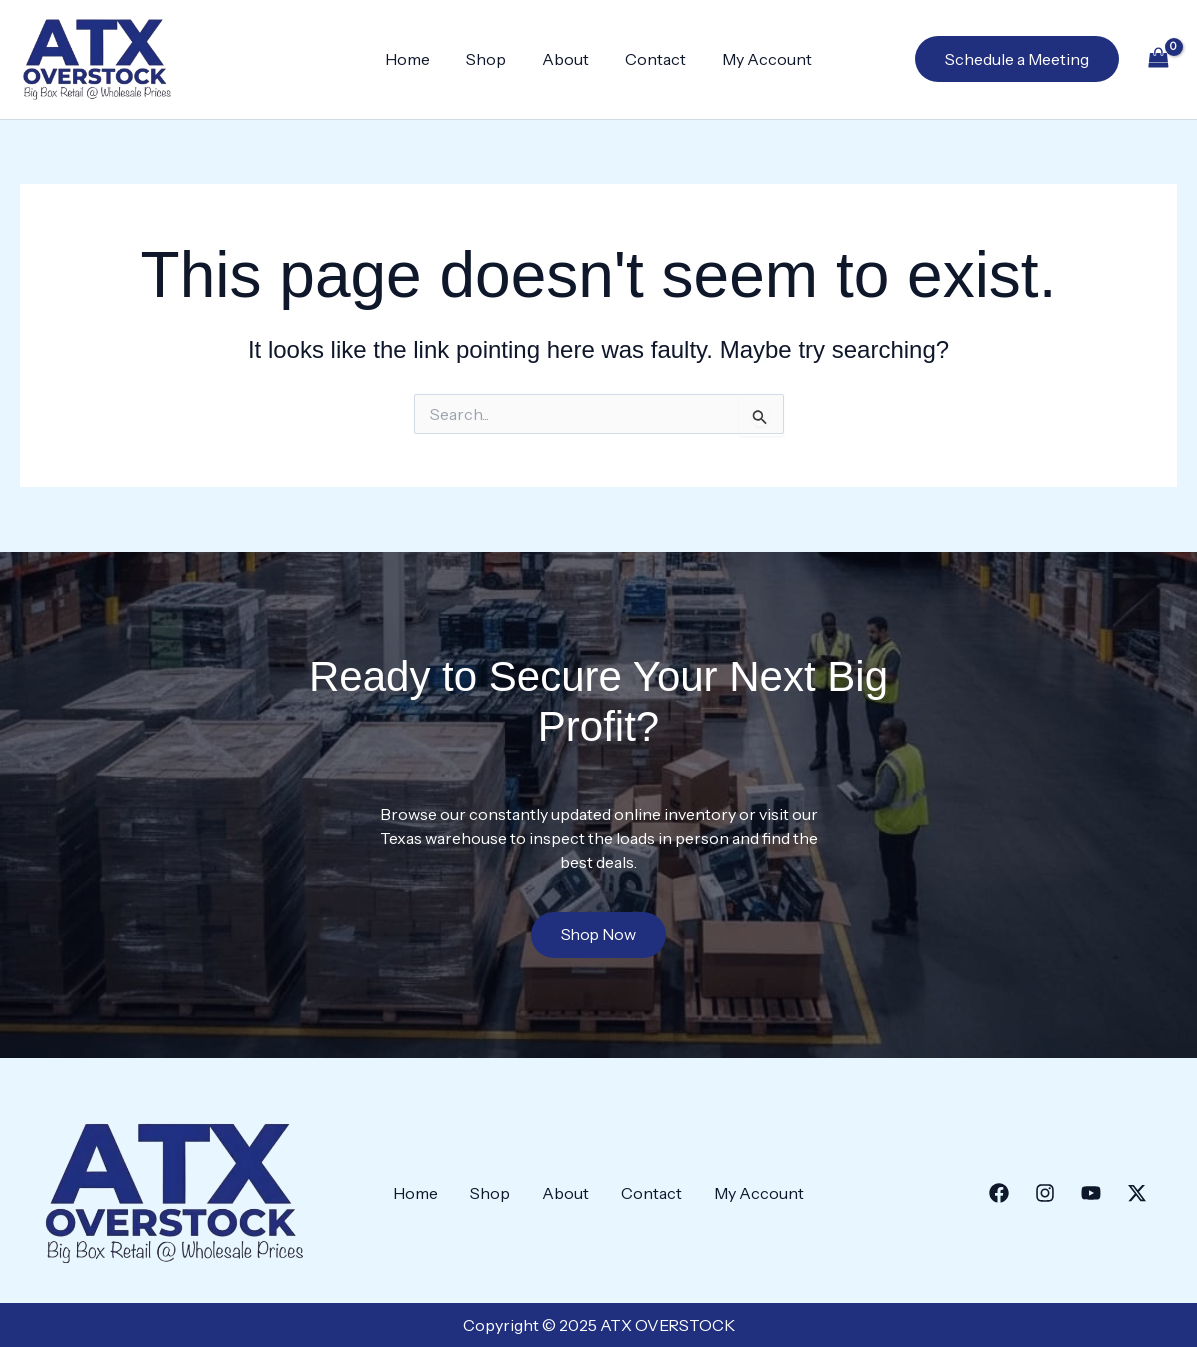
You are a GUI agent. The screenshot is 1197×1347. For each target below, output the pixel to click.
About (565, 59)
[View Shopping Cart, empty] (1158, 59)
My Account (759, 59)
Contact (651, 59)
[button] (1017, 59)
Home (415, 59)
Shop (490, 59)
